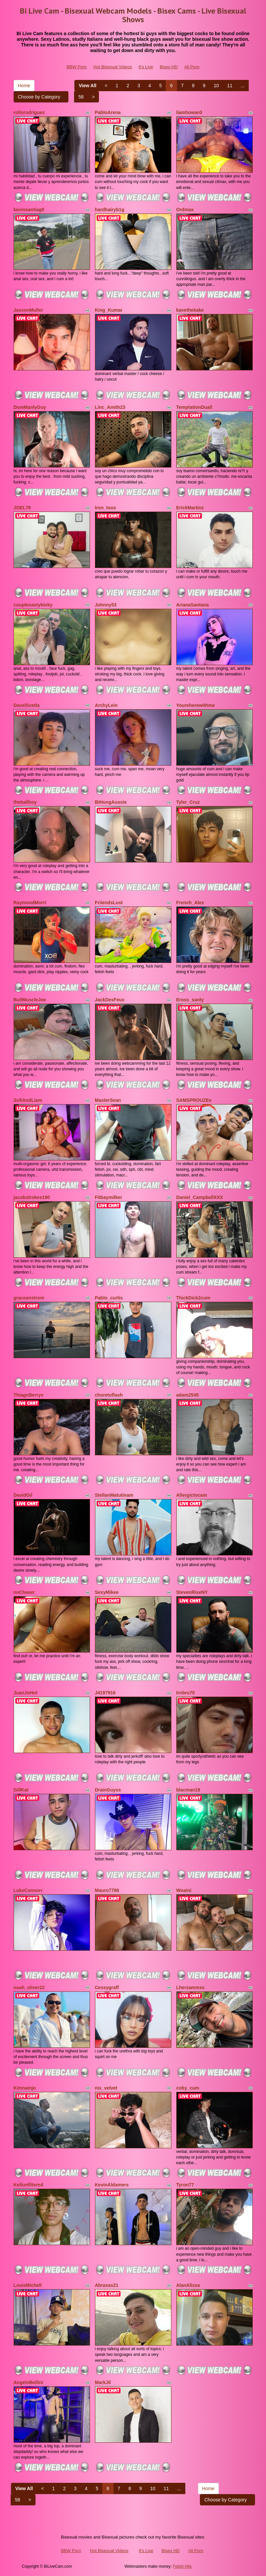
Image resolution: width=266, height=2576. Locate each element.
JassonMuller (28, 310)
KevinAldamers (112, 2184)
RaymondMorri (30, 902)
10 (216, 85)
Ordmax (185, 209)
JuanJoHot (26, 1692)
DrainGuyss (108, 1789)
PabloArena (108, 112)
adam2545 (187, 1395)
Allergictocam (191, 1495)
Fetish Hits (182, 2566)
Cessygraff (107, 1987)
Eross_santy (190, 999)
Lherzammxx (190, 1987)
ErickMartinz (190, 507)
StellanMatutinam (114, 1495)
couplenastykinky (33, 604)
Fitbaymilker (108, 1197)
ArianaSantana (192, 604)
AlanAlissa (188, 2285)
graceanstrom (29, 1297)
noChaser (24, 1592)
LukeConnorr (28, 1890)
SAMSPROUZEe (194, 1100)
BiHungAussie (111, 802)
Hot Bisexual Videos (112, 66)
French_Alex (190, 902)
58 (81, 96)
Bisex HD (169, 66)
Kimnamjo (25, 2088)
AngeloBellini (28, 2382)
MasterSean (108, 1100)
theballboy (25, 802)
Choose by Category (41, 96)
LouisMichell (28, 2285)
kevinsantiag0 (29, 209)
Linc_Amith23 (110, 407)
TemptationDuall (194, 407)
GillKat (21, 1789)
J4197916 (105, 1692)
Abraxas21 (107, 2285)
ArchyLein (106, 705)
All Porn (192, 66)
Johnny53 (106, 604)
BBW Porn (76, 66)
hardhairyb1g (110, 209)
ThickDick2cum (193, 1297)
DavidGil (23, 1495)
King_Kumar (109, 310)
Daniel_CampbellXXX (199, 1197)
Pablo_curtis (109, 1297)
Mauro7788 (107, 1890)
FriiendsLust (109, 902)
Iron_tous (105, 507)
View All (87, 85)
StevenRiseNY (192, 1592)
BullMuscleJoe (30, 999)
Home (24, 85)
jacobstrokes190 (32, 1197)
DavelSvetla (27, 705)
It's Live (145, 66)
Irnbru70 (185, 1692)
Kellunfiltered (28, 2184)
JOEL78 (22, 507)
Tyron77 (185, 2184)
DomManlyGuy (30, 407)
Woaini (184, 1890)
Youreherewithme (195, 705)
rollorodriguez (29, 112)
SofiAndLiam (28, 1100)
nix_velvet (106, 2088)
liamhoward (189, 112)
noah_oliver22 (29, 1987)
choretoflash (109, 1395)
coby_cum (187, 2088)
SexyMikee (107, 1592)
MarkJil (103, 2382)
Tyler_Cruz (188, 802)
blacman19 (188, 1789)
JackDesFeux (110, 999)
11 (229, 85)
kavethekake (190, 310)
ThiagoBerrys (29, 1395)
